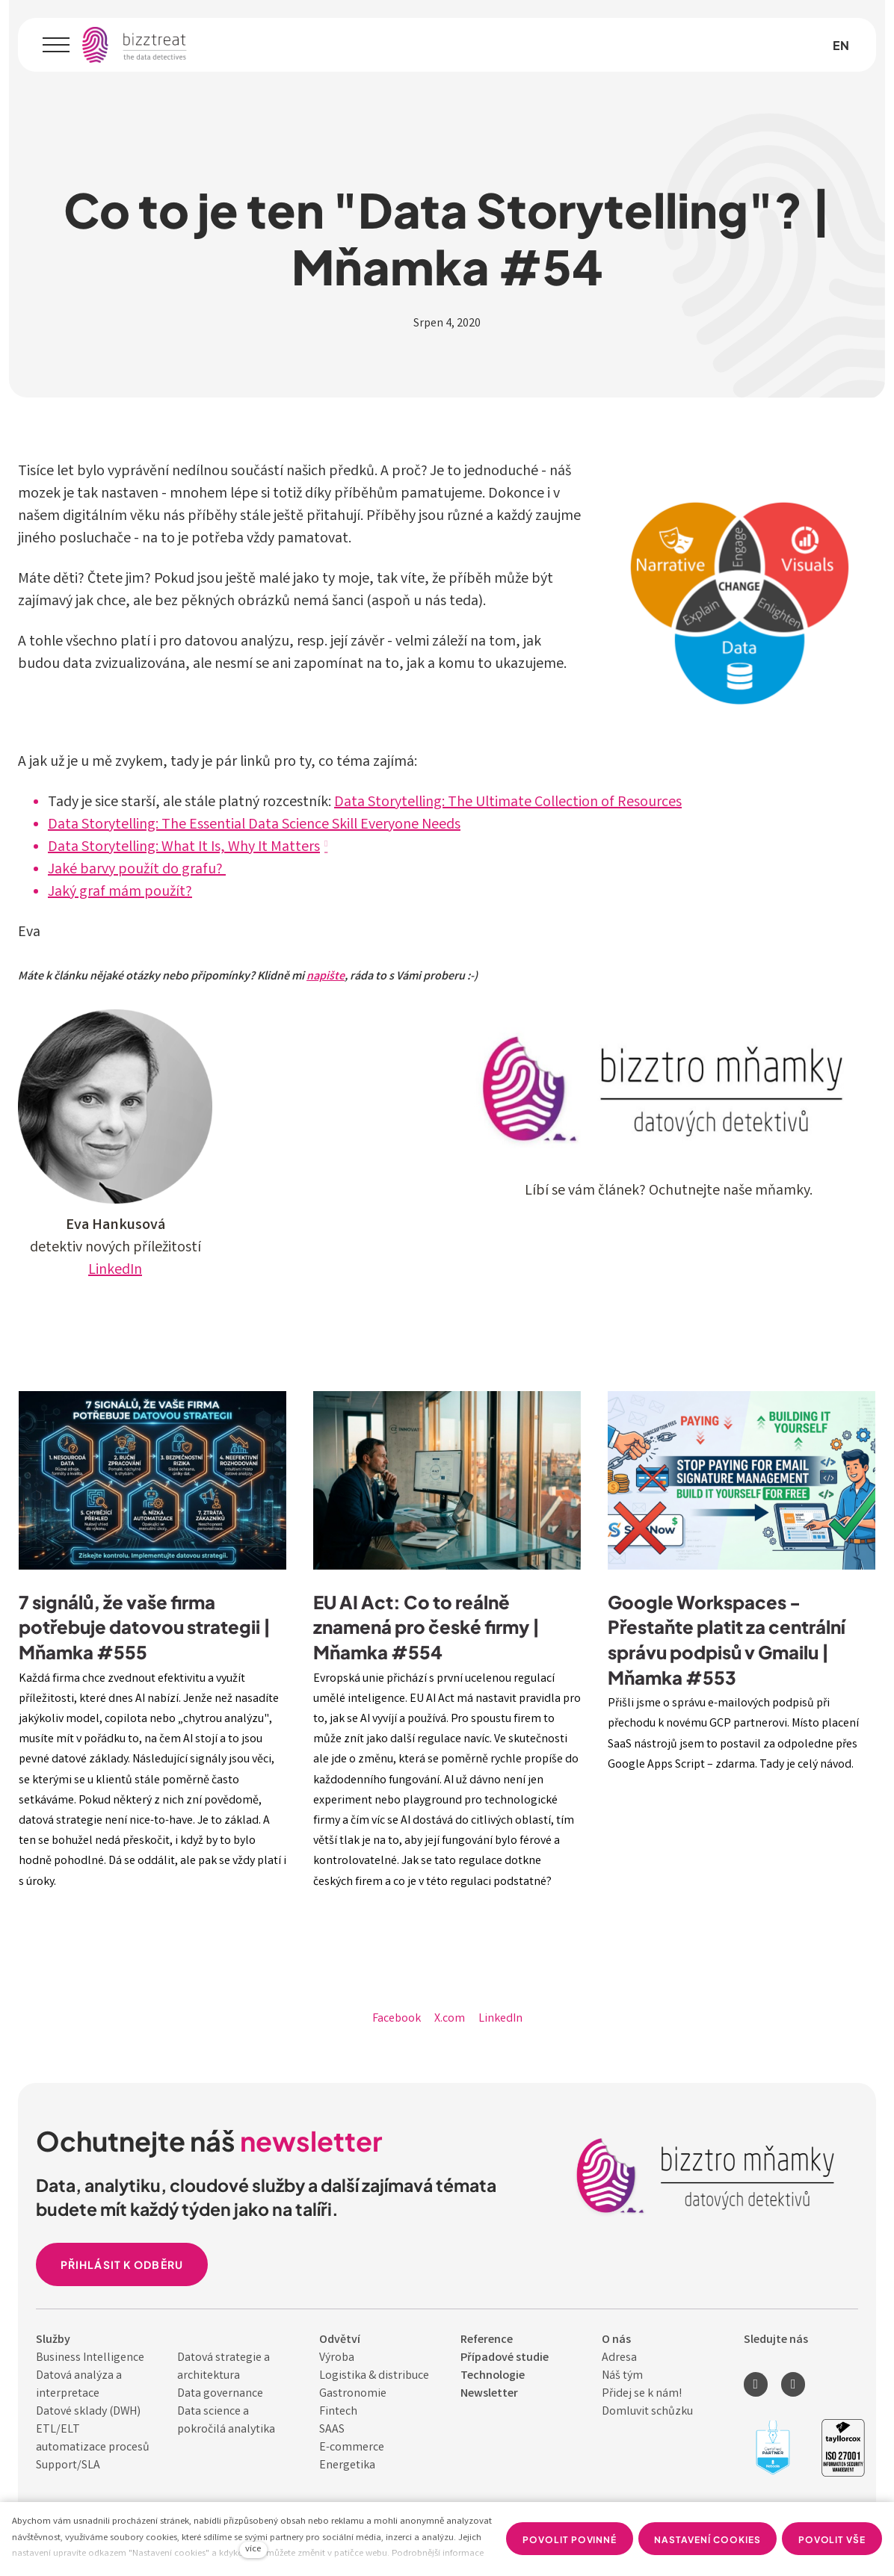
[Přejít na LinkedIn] (756, 2384)
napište (325, 976)
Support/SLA (68, 2465)
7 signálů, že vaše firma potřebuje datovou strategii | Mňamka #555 (145, 1626)
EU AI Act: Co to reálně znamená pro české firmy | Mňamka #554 (426, 1626)
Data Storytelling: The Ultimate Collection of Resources (508, 803)
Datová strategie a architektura (223, 2367)
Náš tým (622, 2376)
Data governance (220, 2394)
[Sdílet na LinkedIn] (500, 2019)
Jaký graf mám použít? (120, 892)
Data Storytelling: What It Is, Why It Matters (184, 847)
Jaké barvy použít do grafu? (137, 870)
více (253, 2549)
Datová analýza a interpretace (79, 2385)
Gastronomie (352, 2394)
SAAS (332, 2430)
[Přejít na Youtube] (793, 2384)
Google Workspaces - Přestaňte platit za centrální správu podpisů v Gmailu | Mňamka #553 (726, 1638)
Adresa (619, 2358)
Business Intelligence (90, 2358)
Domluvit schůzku (647, 2412)
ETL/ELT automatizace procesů (92, 2438)
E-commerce (351, 2447)
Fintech (338, 2412)
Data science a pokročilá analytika (226, 2421)
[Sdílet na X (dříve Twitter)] (449, 2019)
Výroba (336, 2358)
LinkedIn (115, 1270)
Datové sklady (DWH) (88, 2412)
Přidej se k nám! (642, 2394)
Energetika (347, 2465)
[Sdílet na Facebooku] (396, 2019)
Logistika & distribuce (374, 2376)
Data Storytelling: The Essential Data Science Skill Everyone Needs (254, 825)
